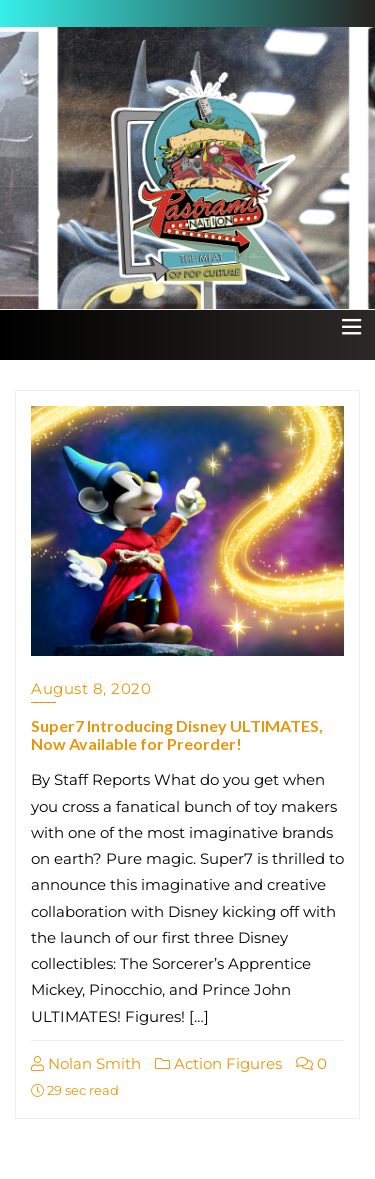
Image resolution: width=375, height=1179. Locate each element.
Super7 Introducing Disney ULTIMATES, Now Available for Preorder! (177, 734)
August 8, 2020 (91, 688)
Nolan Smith (86, 1063)
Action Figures (218, 1063)
